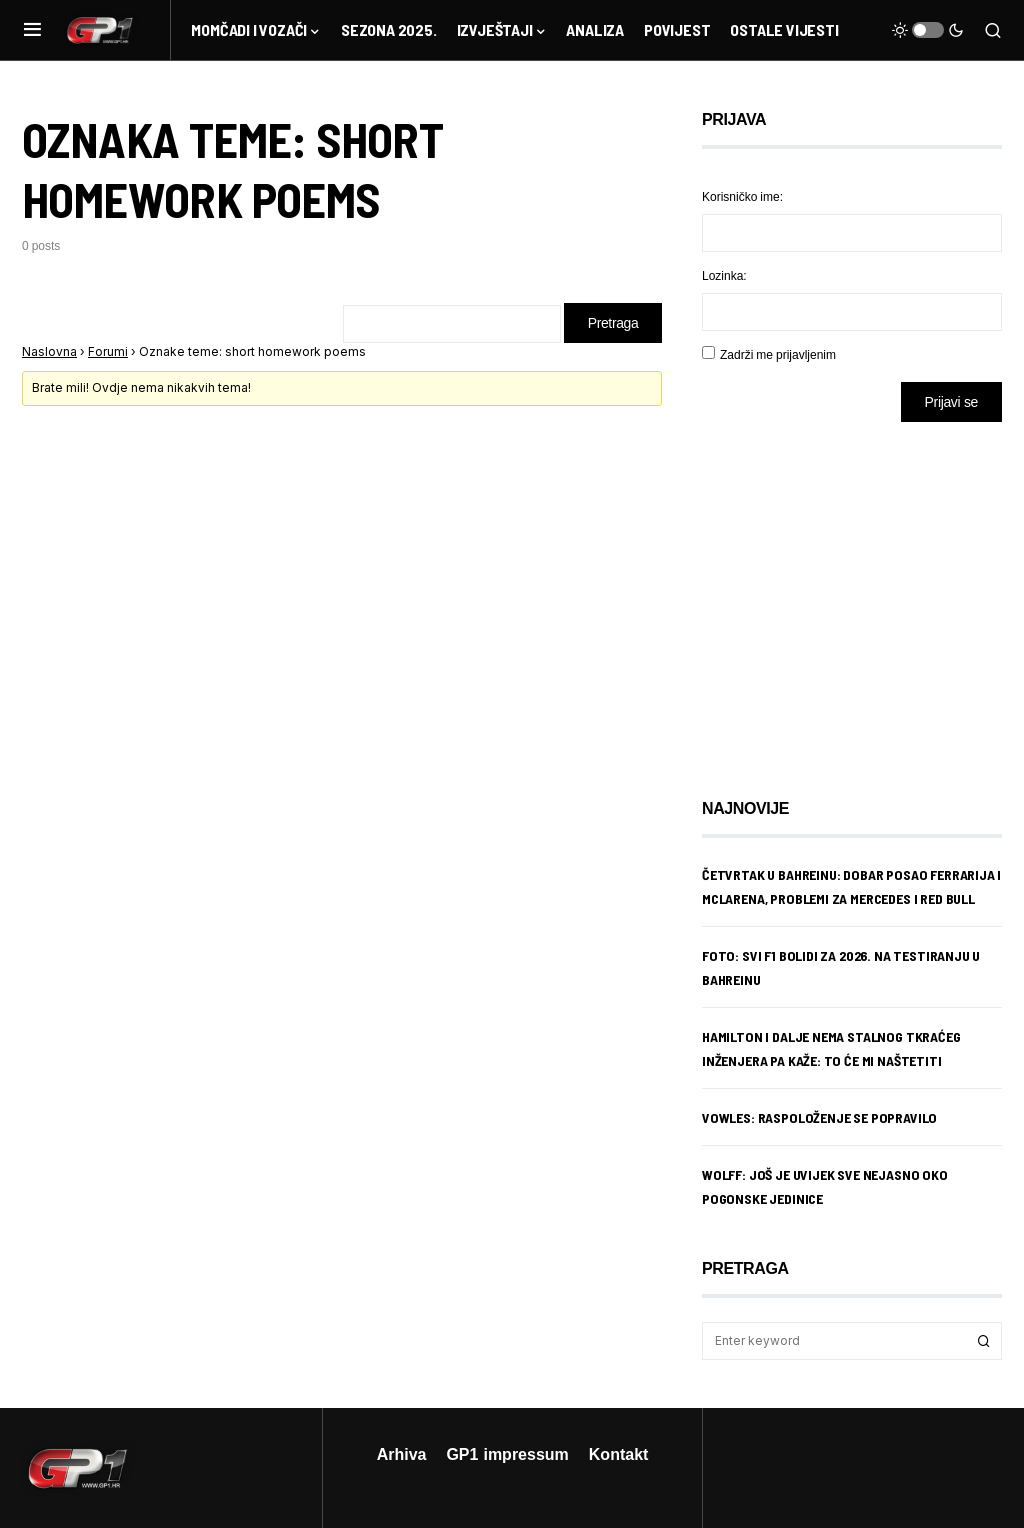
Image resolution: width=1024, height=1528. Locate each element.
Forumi (108, 351)
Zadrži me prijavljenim (778, 354)
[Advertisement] (862, 595)
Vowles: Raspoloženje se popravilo (819, 1117)
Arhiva (402, 1454)
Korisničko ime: (742, 196)
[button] (32, 30)
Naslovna (49, 351)
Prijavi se (951, 401)
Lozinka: (724, 275)
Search (984, 1341)
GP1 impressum (507, 1454)
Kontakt (619, 1454)
